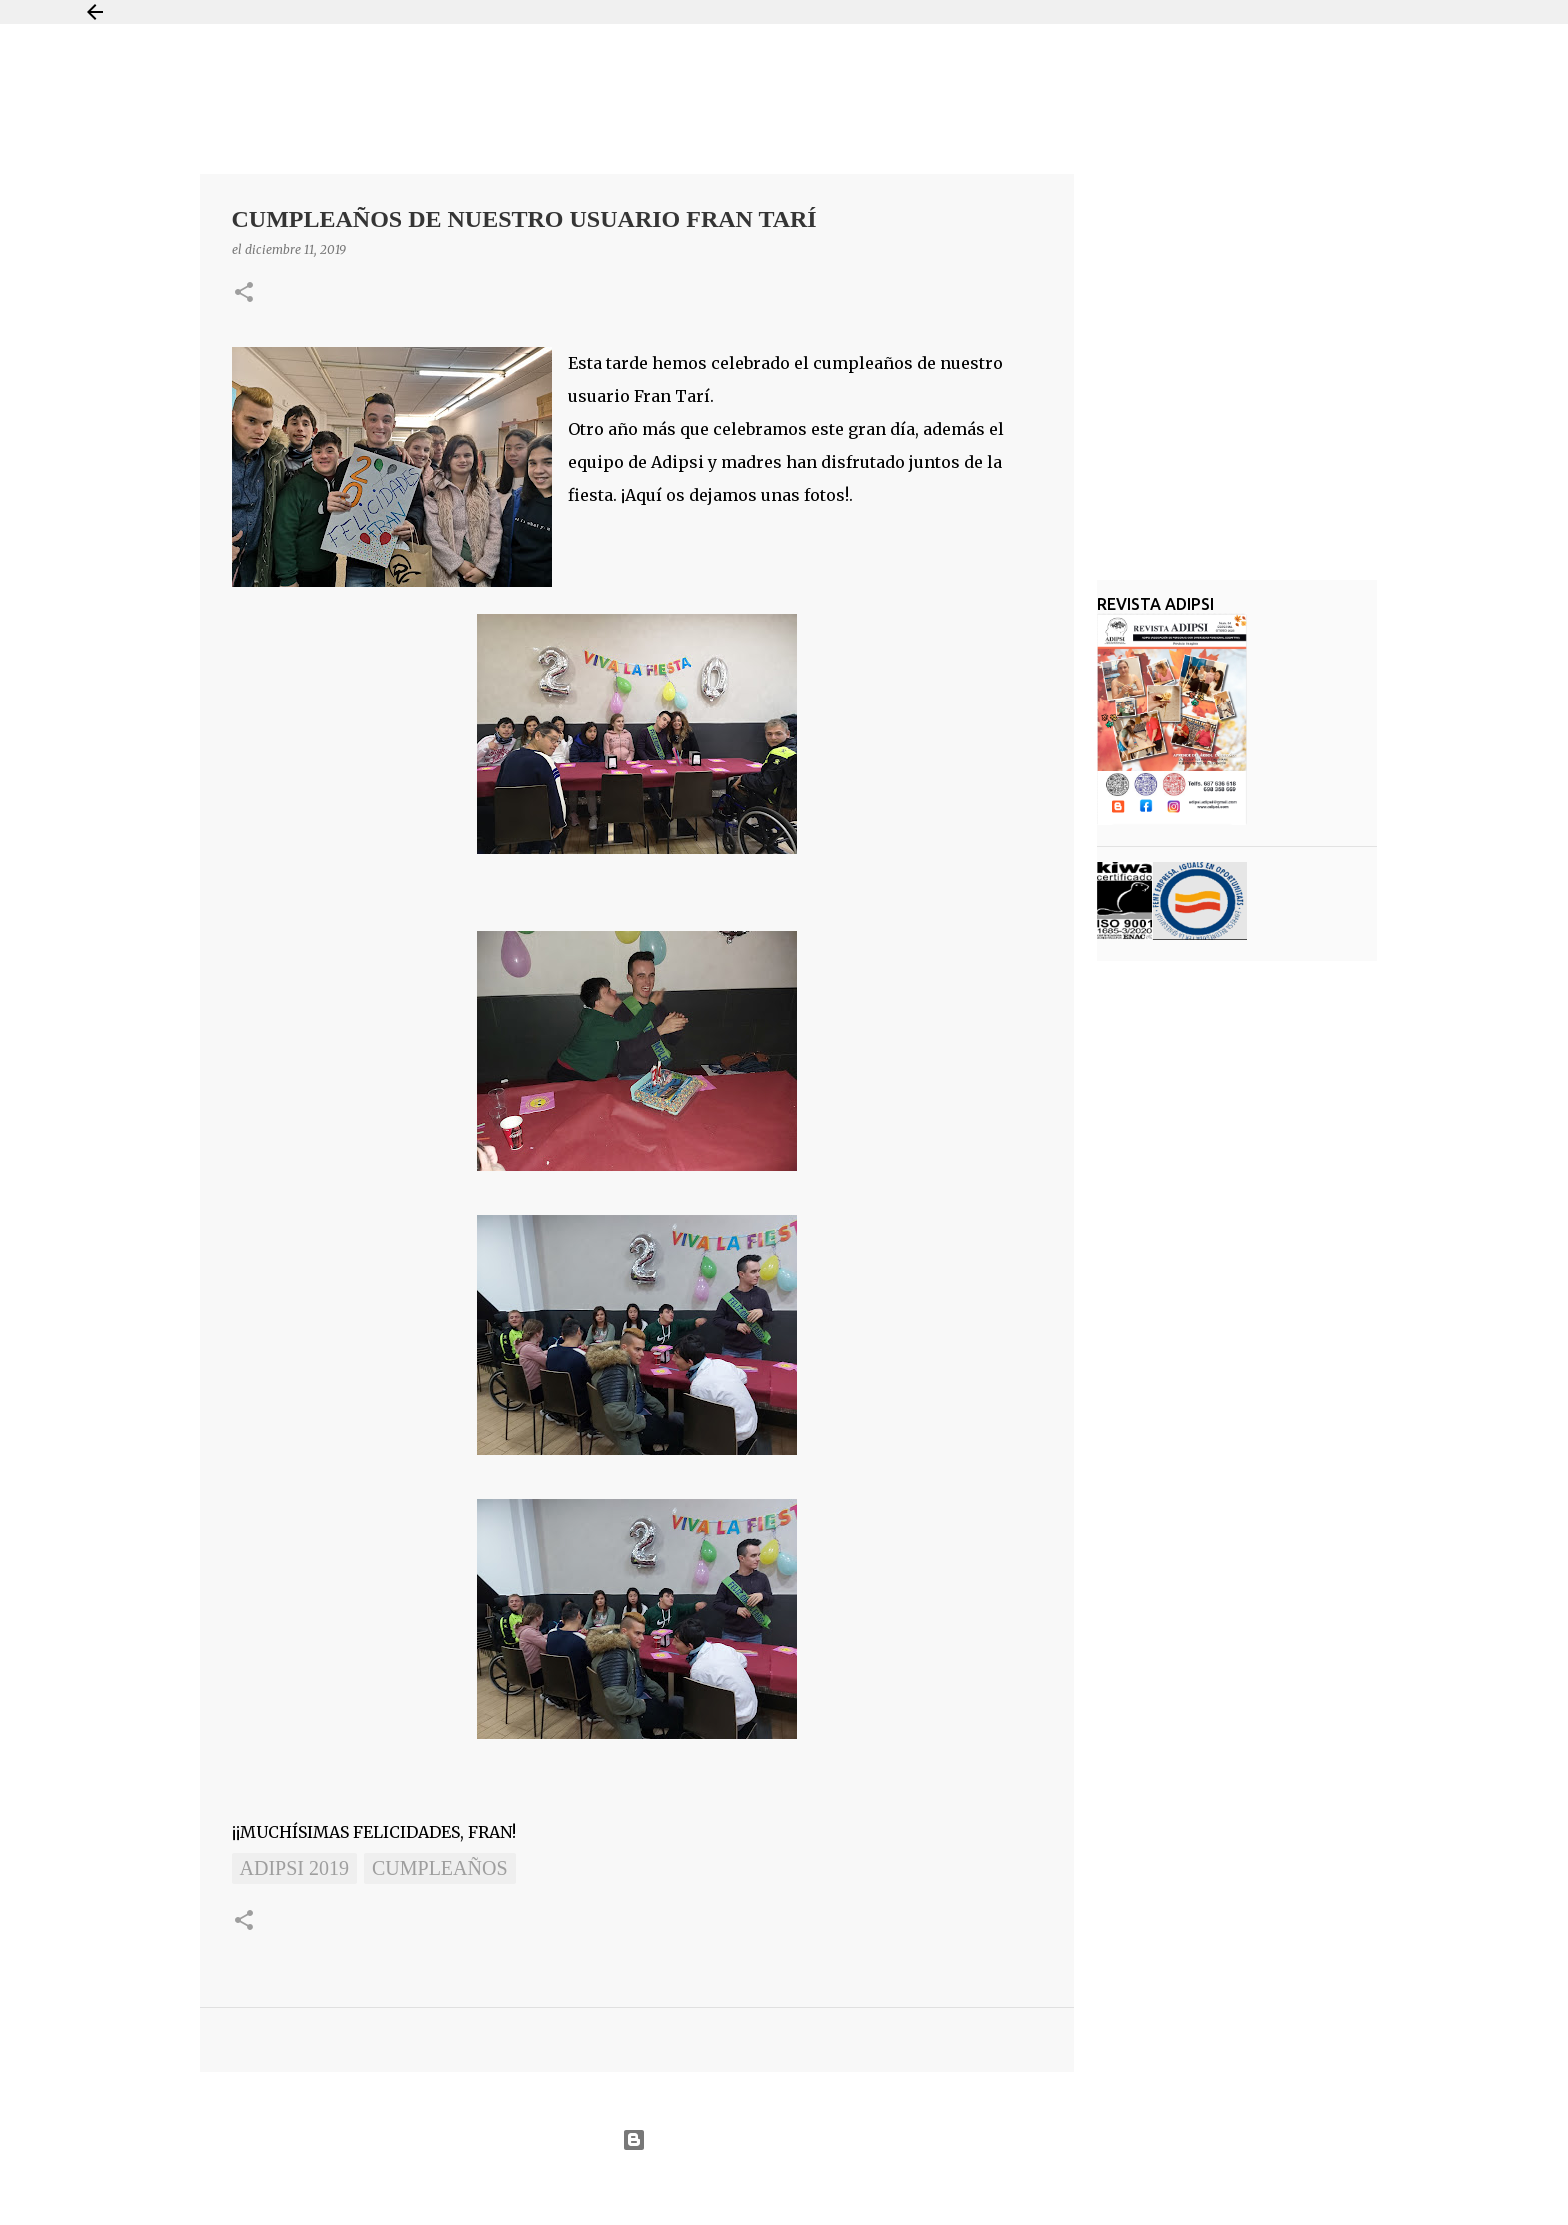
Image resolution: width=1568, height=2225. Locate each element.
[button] (244, 293)
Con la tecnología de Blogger (783, 2140)
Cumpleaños (440, 1868)
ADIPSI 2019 (294, 1868)
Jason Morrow (855, 2188)
